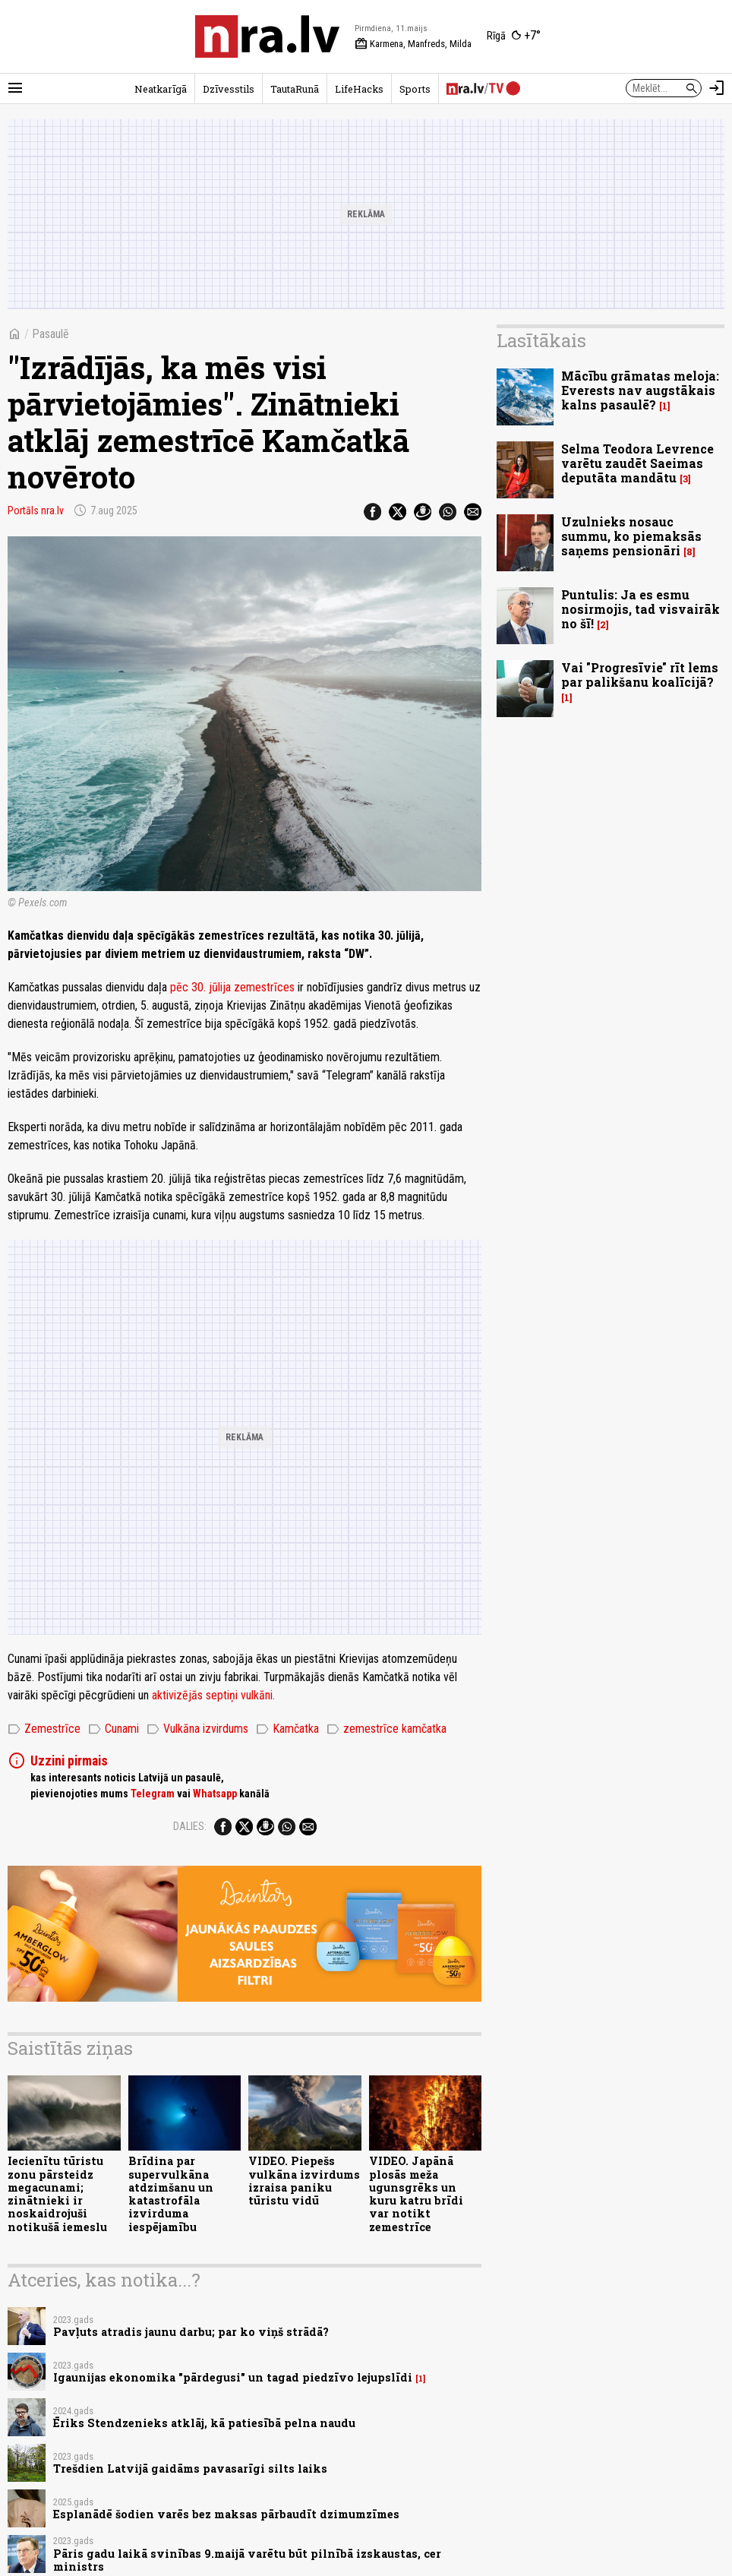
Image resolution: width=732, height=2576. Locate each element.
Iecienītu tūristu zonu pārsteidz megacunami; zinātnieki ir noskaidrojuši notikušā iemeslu (57, 2193)
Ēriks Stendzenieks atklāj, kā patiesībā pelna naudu (204, 2423)
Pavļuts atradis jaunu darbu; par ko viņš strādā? (191, 2332)
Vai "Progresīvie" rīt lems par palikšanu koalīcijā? (639, 674)
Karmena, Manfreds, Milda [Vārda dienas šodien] (413, 44)
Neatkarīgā (160, 89)
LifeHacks (359, 89)
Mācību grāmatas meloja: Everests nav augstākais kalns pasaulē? (640, 390)
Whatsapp (215, 1793)
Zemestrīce (44, 1729)
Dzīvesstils (228, 89)
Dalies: (190, 1826)
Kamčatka (287, 1729)
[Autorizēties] (717, 88)
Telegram (153, 1793)
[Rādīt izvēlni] (15, 88)
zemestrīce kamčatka (386, 1729)
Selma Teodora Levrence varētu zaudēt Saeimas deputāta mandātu (637, 463)
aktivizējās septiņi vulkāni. (213, 1695)
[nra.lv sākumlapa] (267, 36)
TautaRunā (294, 89)
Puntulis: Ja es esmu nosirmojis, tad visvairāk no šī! (640, 608)
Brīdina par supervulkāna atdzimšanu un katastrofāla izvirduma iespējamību (170, 2193)
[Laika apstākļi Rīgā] (514, 36)
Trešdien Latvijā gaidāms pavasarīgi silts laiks (190, 2468)
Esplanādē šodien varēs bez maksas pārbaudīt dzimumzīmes (226, 2514)
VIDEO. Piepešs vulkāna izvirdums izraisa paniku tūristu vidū (304, 2181)
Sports (415, 89)
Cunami (113, 1729)
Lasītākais (541, 340)
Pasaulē (50, 334)
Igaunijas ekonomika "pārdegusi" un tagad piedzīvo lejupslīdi (232, 2377)
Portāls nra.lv (36, 510)
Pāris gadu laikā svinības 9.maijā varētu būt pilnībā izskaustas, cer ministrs (247, 2560)
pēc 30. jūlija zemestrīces (232, 987)
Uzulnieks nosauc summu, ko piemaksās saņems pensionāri (631, 536)
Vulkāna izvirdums (197, 1729)
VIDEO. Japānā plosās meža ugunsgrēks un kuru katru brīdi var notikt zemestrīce (416, 2193)
